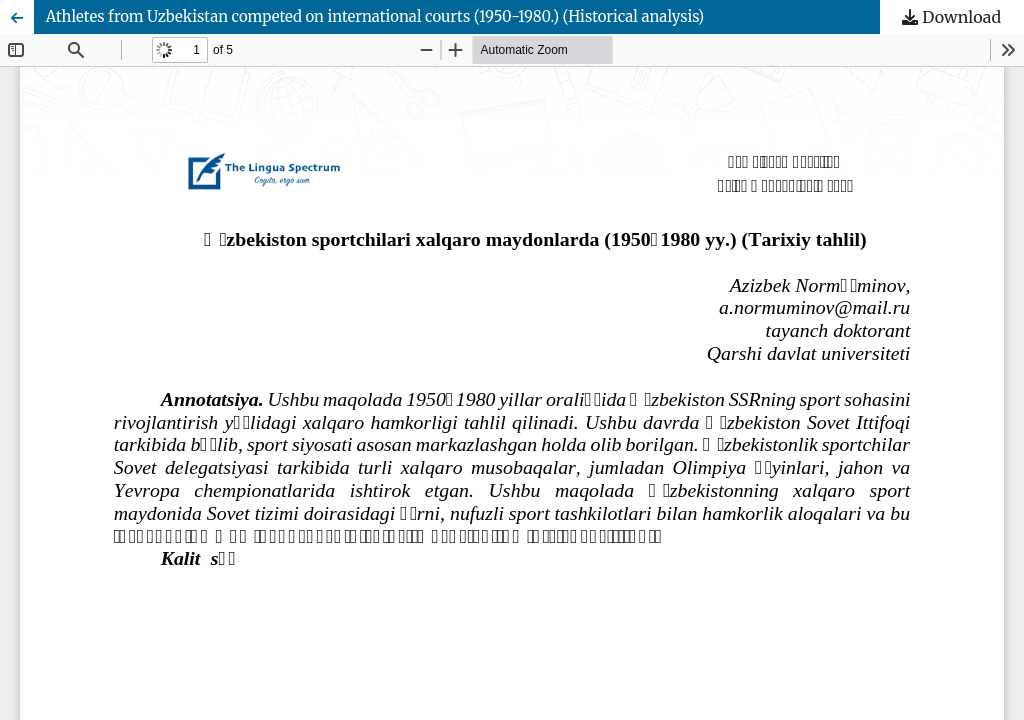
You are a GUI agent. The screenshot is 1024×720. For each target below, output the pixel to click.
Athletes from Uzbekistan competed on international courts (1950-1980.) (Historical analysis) (375, 16)
